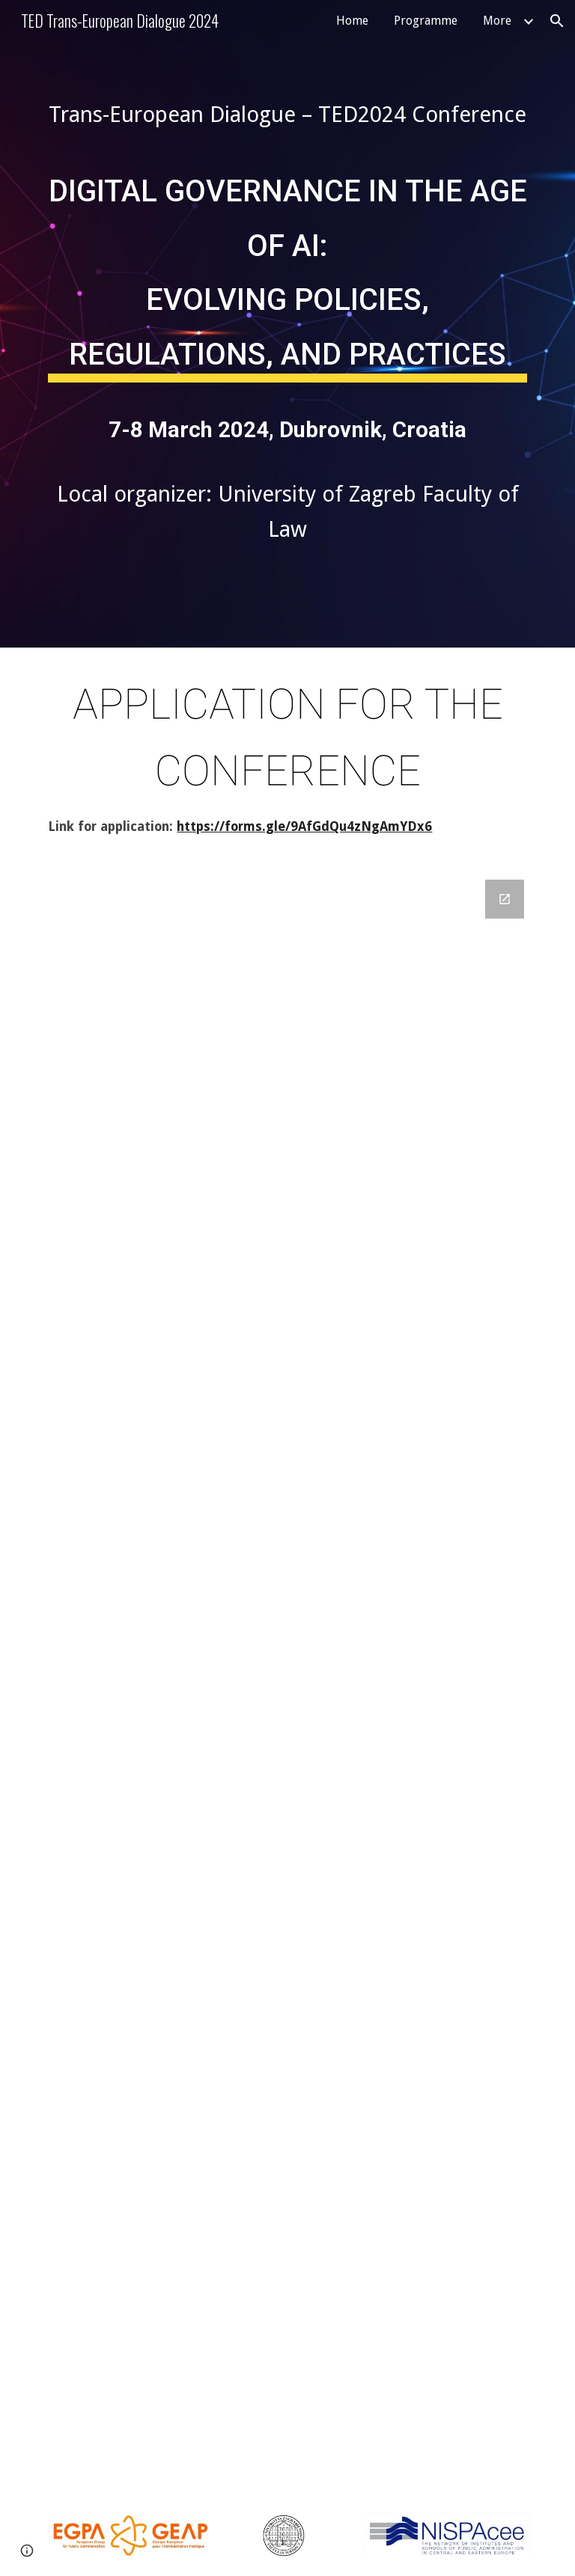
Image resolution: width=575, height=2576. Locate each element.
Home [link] (352, 20)
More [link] (497, 20)
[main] (287, 114)
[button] (557, 21)
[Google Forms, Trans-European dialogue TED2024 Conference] (287, 1678)
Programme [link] (425, 20)
